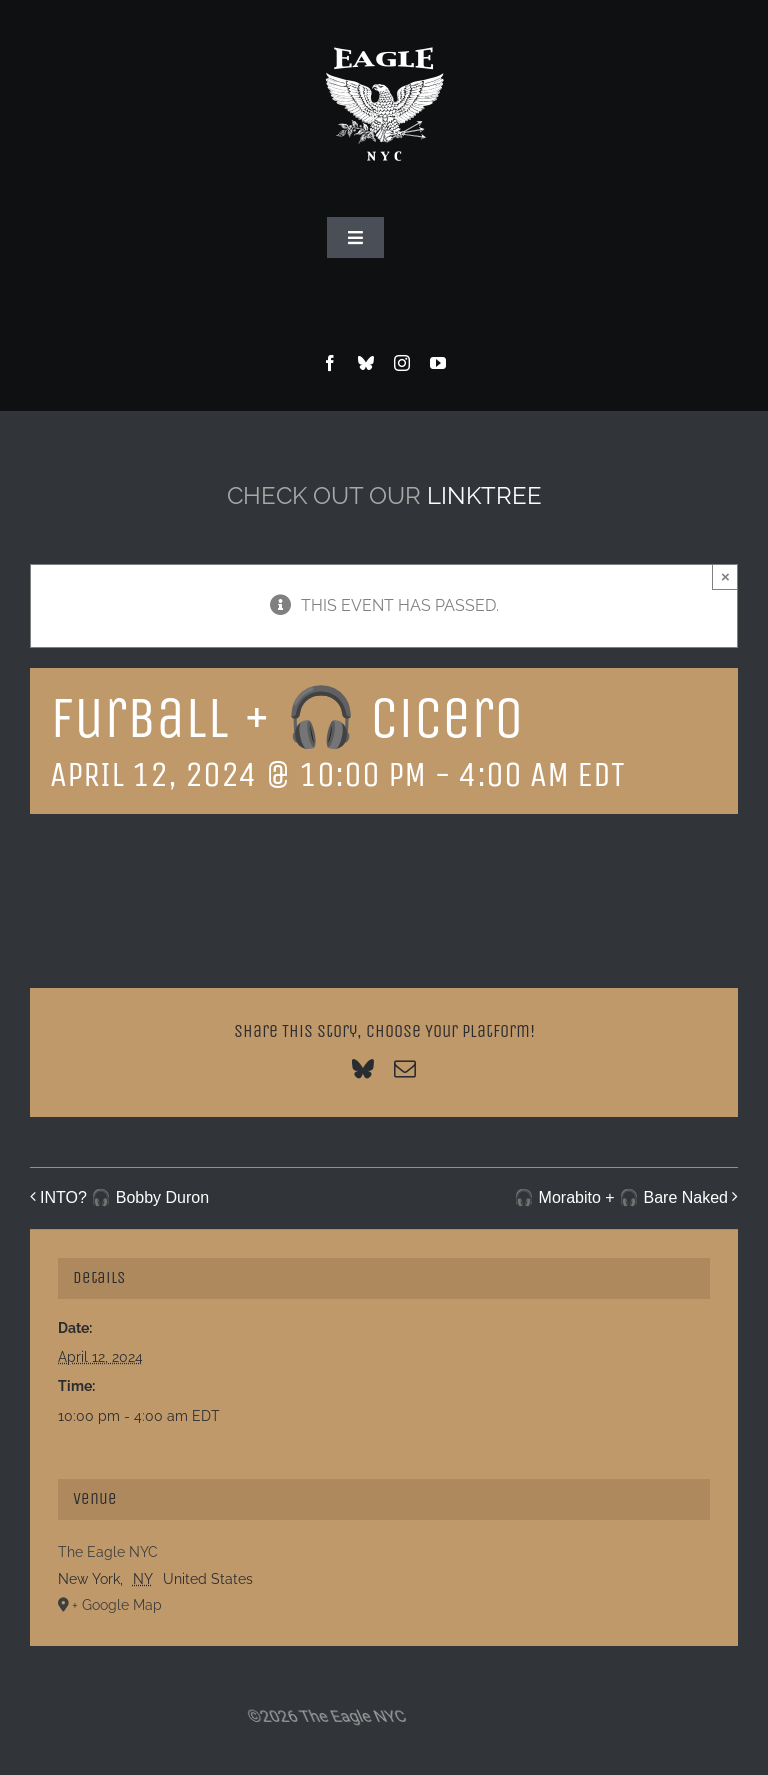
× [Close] (725, 576)
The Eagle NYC (108, 1552)
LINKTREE (484, 495)
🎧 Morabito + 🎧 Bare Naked (621, 1197)
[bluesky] (366, 363)
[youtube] (438, 363)
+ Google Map (117, 1605)
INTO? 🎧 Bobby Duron (124, 1197)
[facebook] (330, 363)
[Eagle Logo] (384, 27)
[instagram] (402, 363)
